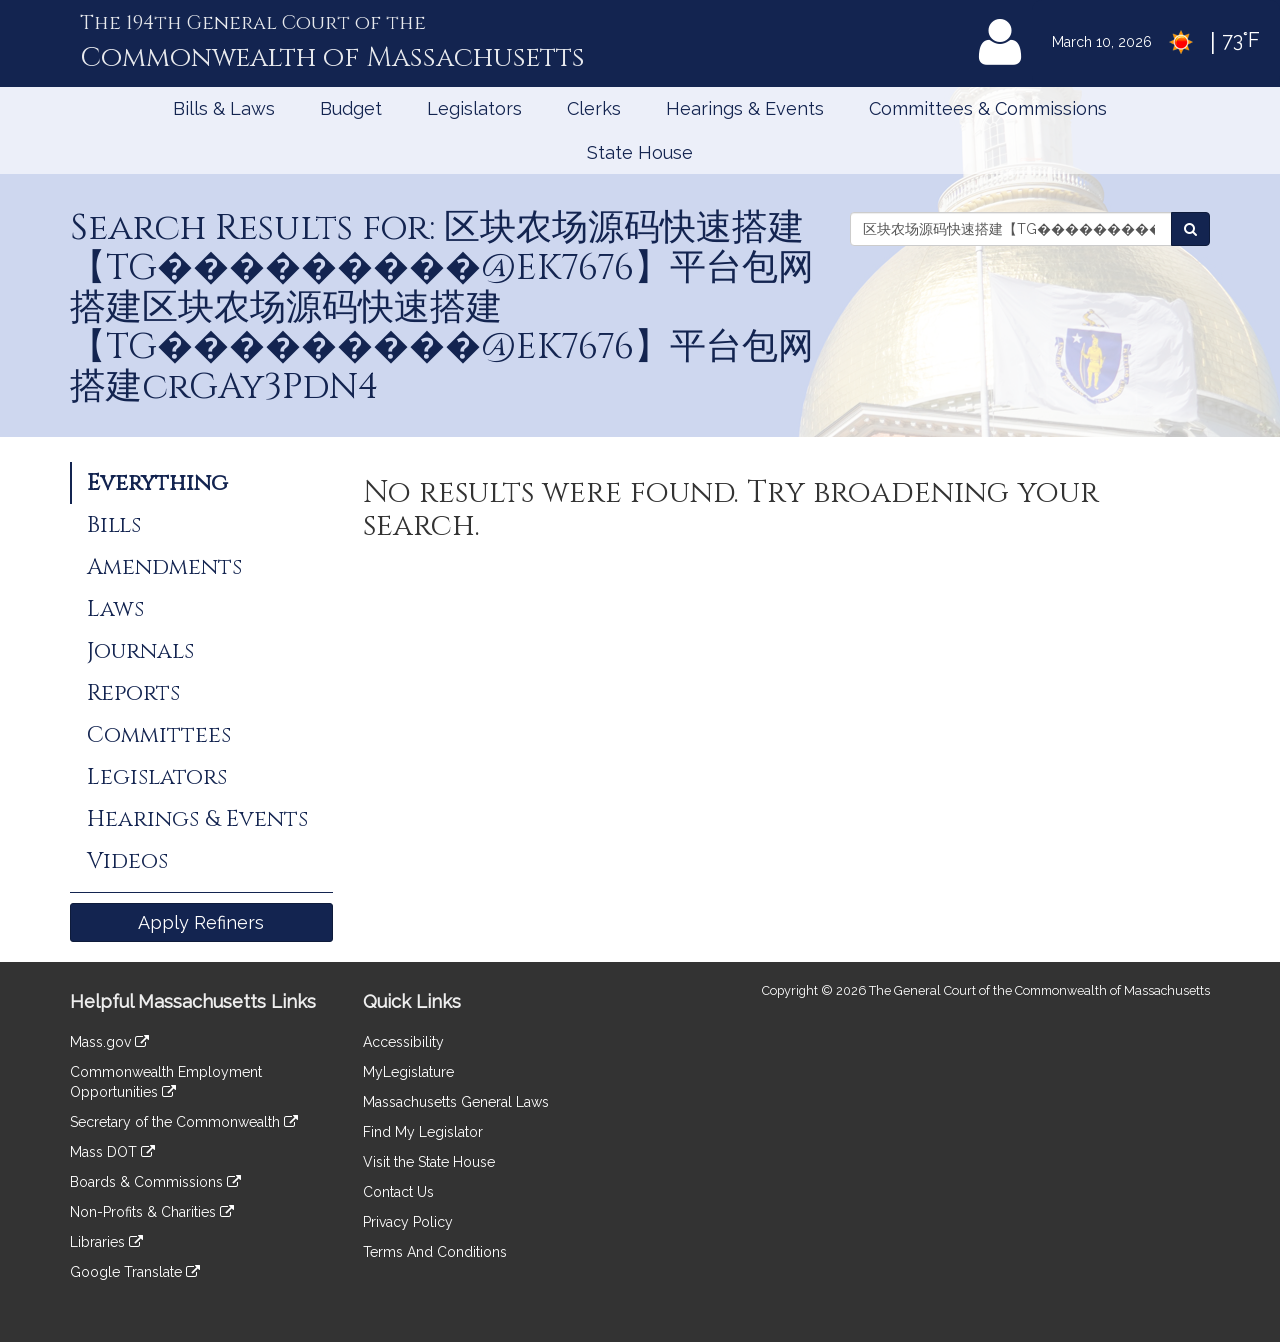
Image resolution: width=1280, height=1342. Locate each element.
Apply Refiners (201, 922)
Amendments (164, 567)
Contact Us (398, 1192)
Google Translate (135, 1272)
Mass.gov (109, 1042)
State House (640, 152)
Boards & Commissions (155, 1182)
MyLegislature (408, 1072)
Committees (159, 735)
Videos (127, 861)
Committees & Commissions (988, 108)
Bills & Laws (224, 108)
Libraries (106, 1242)
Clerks (594, 108)
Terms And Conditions (435, 1252)
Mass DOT (112, 1152)
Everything (157, 483)
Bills (114, 525)
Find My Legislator (423, 1132)
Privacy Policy (408, 1222)
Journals (140, 651)
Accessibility (403, 1042)
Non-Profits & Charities (152, 1212)
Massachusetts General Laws (456, 1102)
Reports (133, 693)
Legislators (474, 108)
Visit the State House (429, 1162)
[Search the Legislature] (1190, 229)
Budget (351, 108)
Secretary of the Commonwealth (184, 1122)
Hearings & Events (745, 108)
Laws (115, 609)
